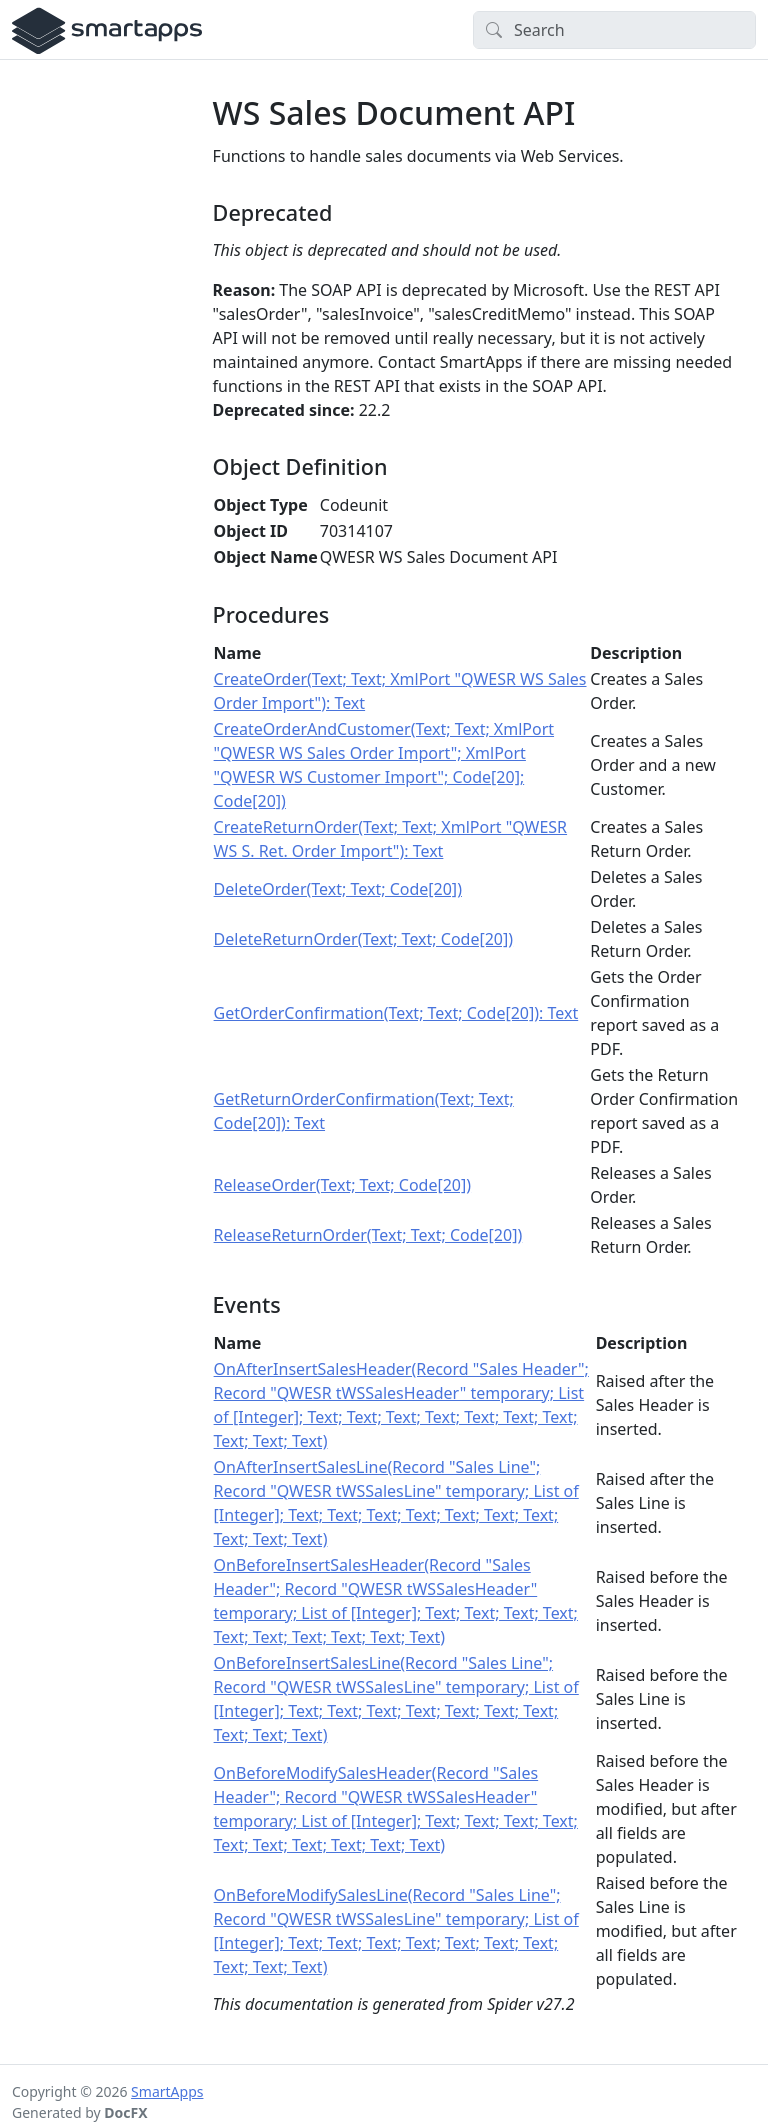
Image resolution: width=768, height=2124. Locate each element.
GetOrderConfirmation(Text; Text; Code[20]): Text (396, 1013)
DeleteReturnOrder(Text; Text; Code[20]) (363, 939)
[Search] (614, 30)
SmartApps (167, 2091)
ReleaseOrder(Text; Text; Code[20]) (342, 1185)
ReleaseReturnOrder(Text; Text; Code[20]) (368, 1235)
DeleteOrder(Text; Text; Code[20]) (338, 889)
